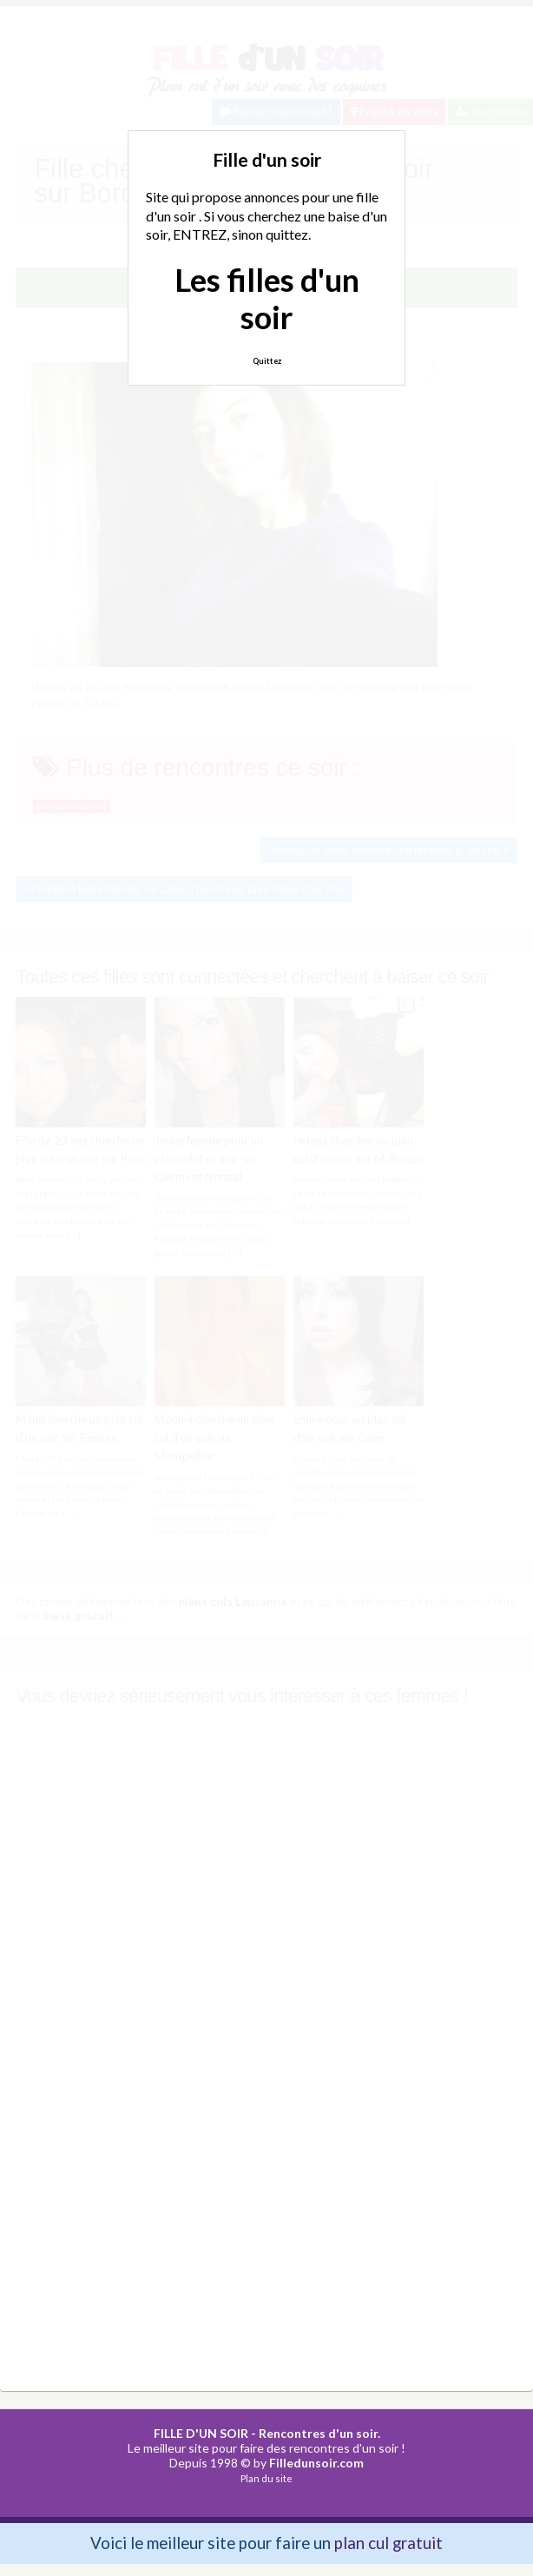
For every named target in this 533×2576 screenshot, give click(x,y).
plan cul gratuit (388, 2542)
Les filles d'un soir (266, 298)
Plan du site (266, 2476)
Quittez (267, 361)
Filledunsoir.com (316, 2461)
